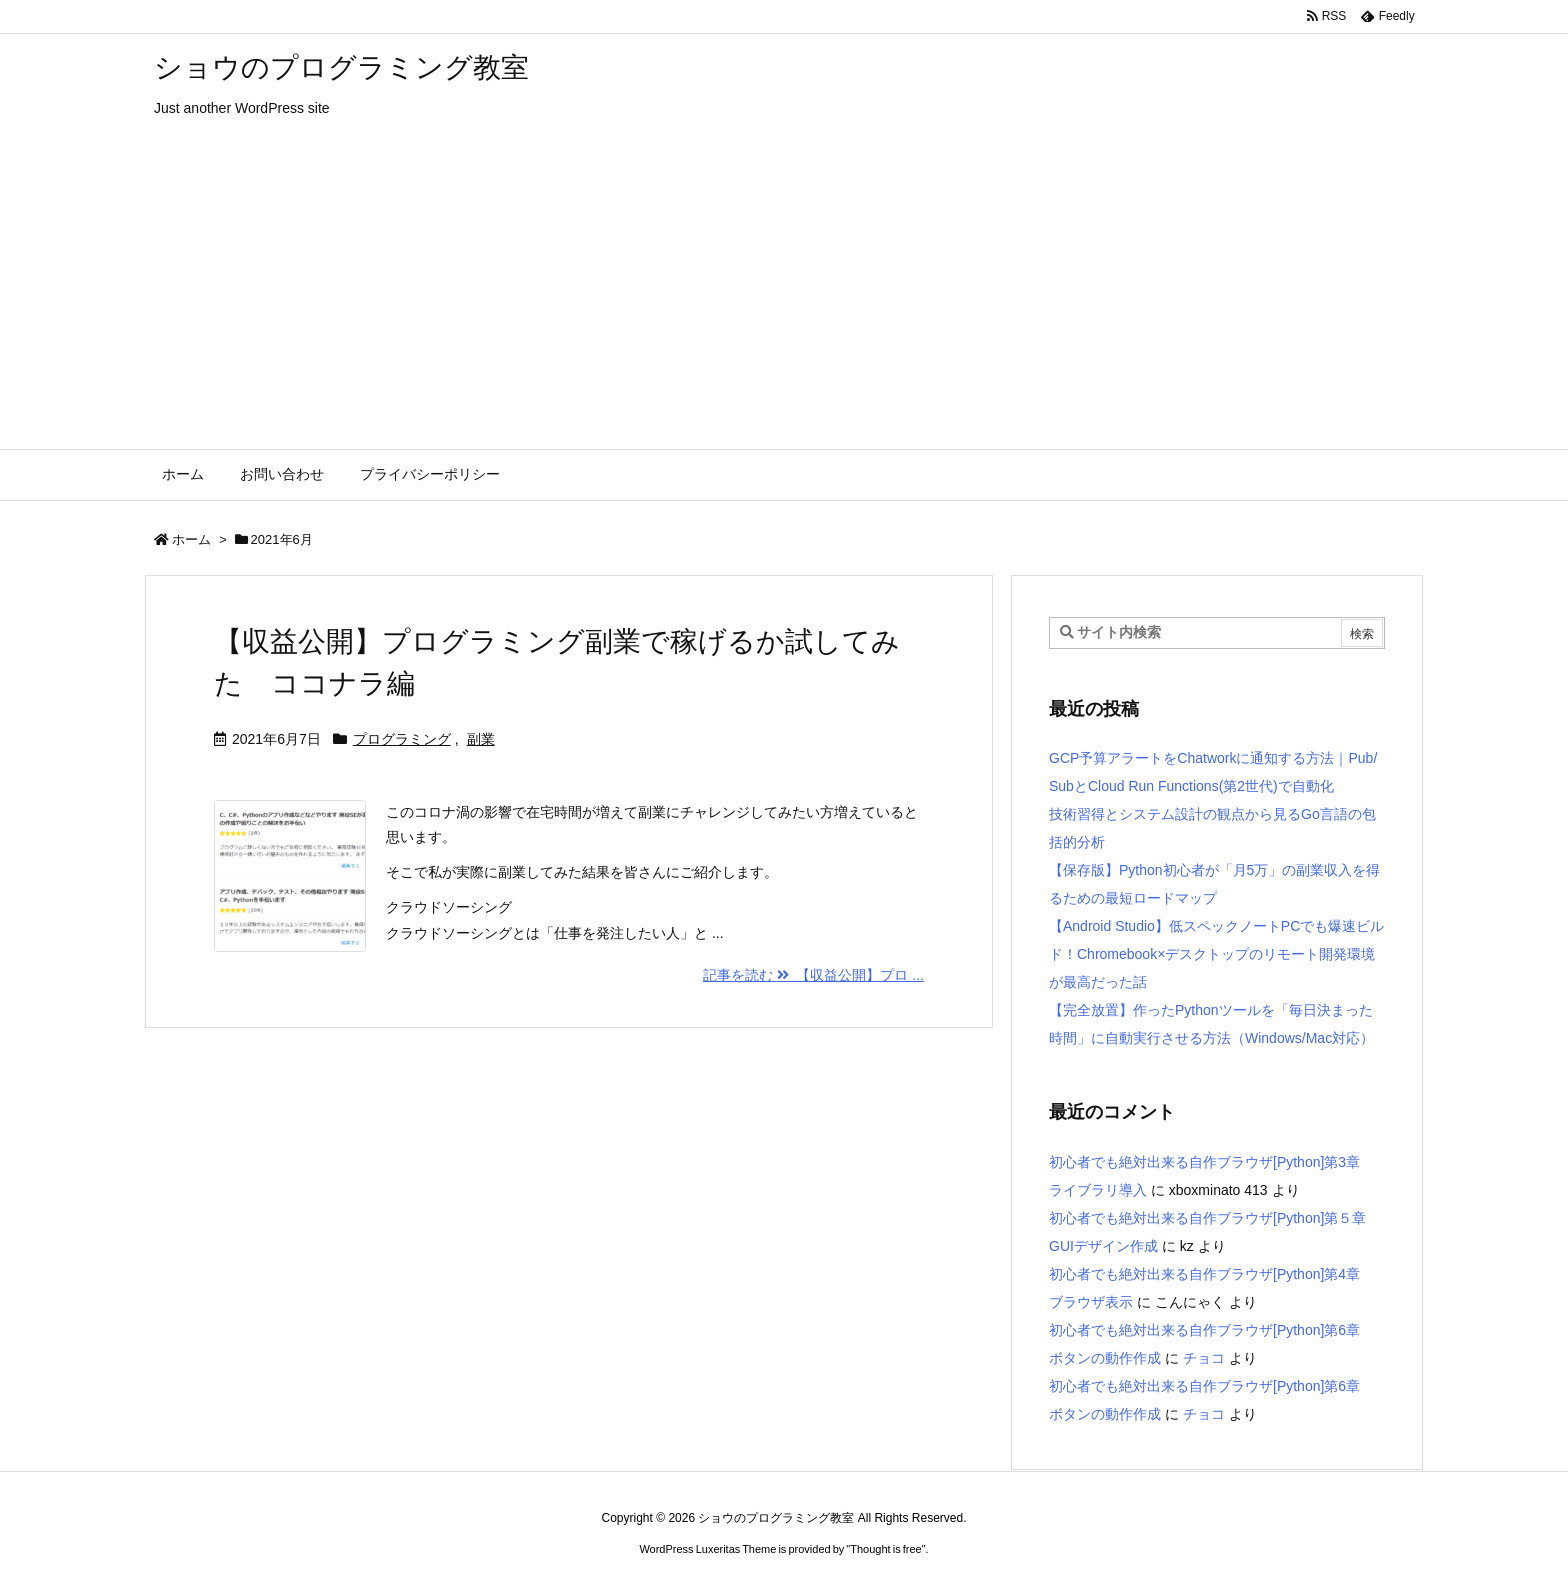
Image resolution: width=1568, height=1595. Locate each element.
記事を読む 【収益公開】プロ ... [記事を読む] (813, 975)
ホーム (191, 539)
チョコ (1204, 1358)
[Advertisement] (784, 299)
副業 (481, 739)
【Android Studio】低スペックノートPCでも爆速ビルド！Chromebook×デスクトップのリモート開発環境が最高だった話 (1216, 954)
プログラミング (402, 739)
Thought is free (885, 1549)
